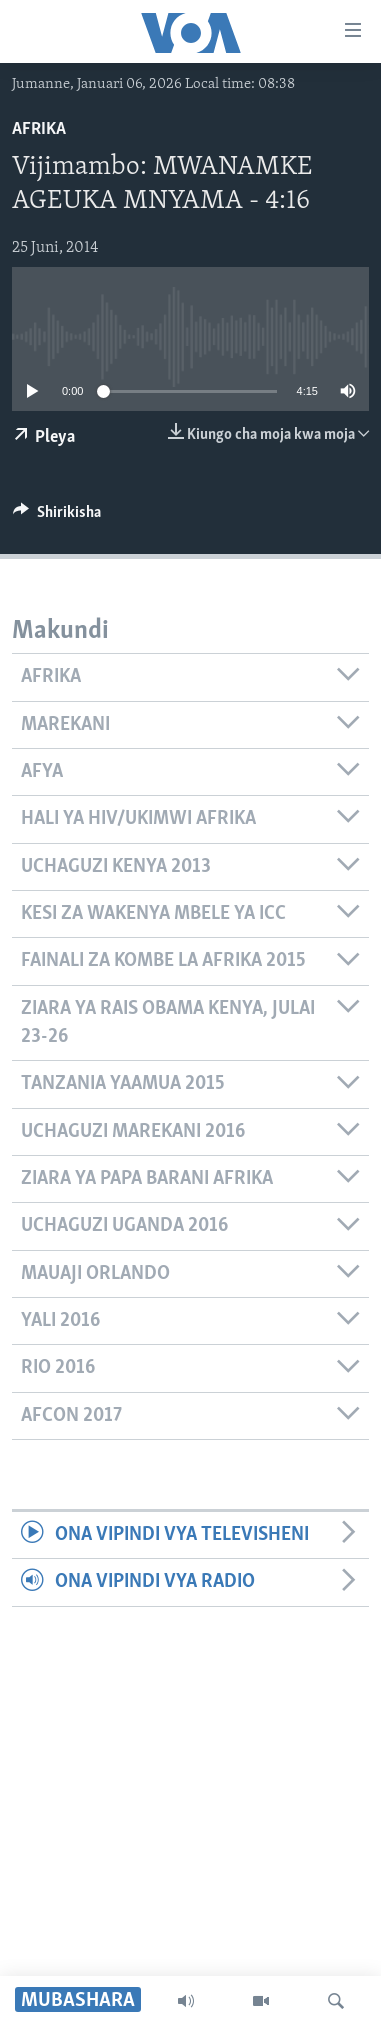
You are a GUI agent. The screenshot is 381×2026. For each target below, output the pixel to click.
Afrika (39, 129)
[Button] (57, 517)
